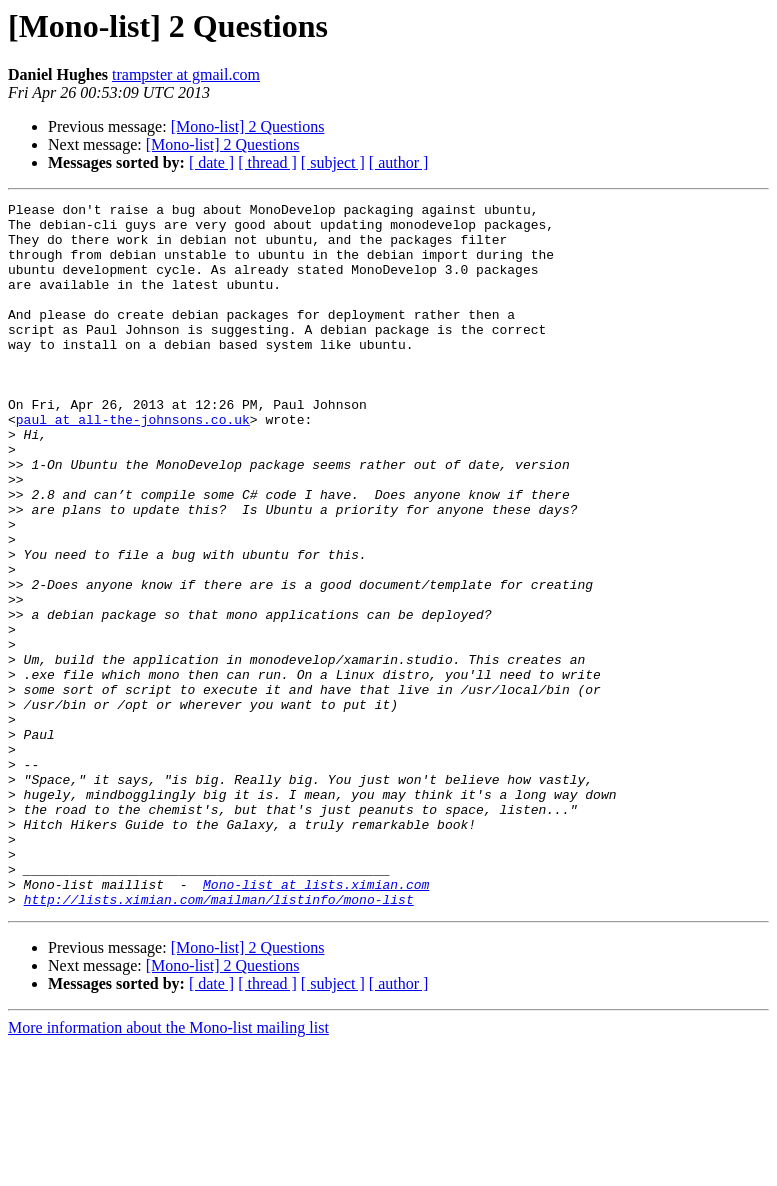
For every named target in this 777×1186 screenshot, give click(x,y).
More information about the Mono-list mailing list (168, 1168)
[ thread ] (267, 162)
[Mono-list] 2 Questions (248, 126)
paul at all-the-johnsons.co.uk (133, 464)
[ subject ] (333, 162)
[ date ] (211, 162)
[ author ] (399, 162)
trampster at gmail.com (186, 74)
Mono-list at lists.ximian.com (316, 1022)
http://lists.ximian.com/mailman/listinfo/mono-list (219, 1040)
